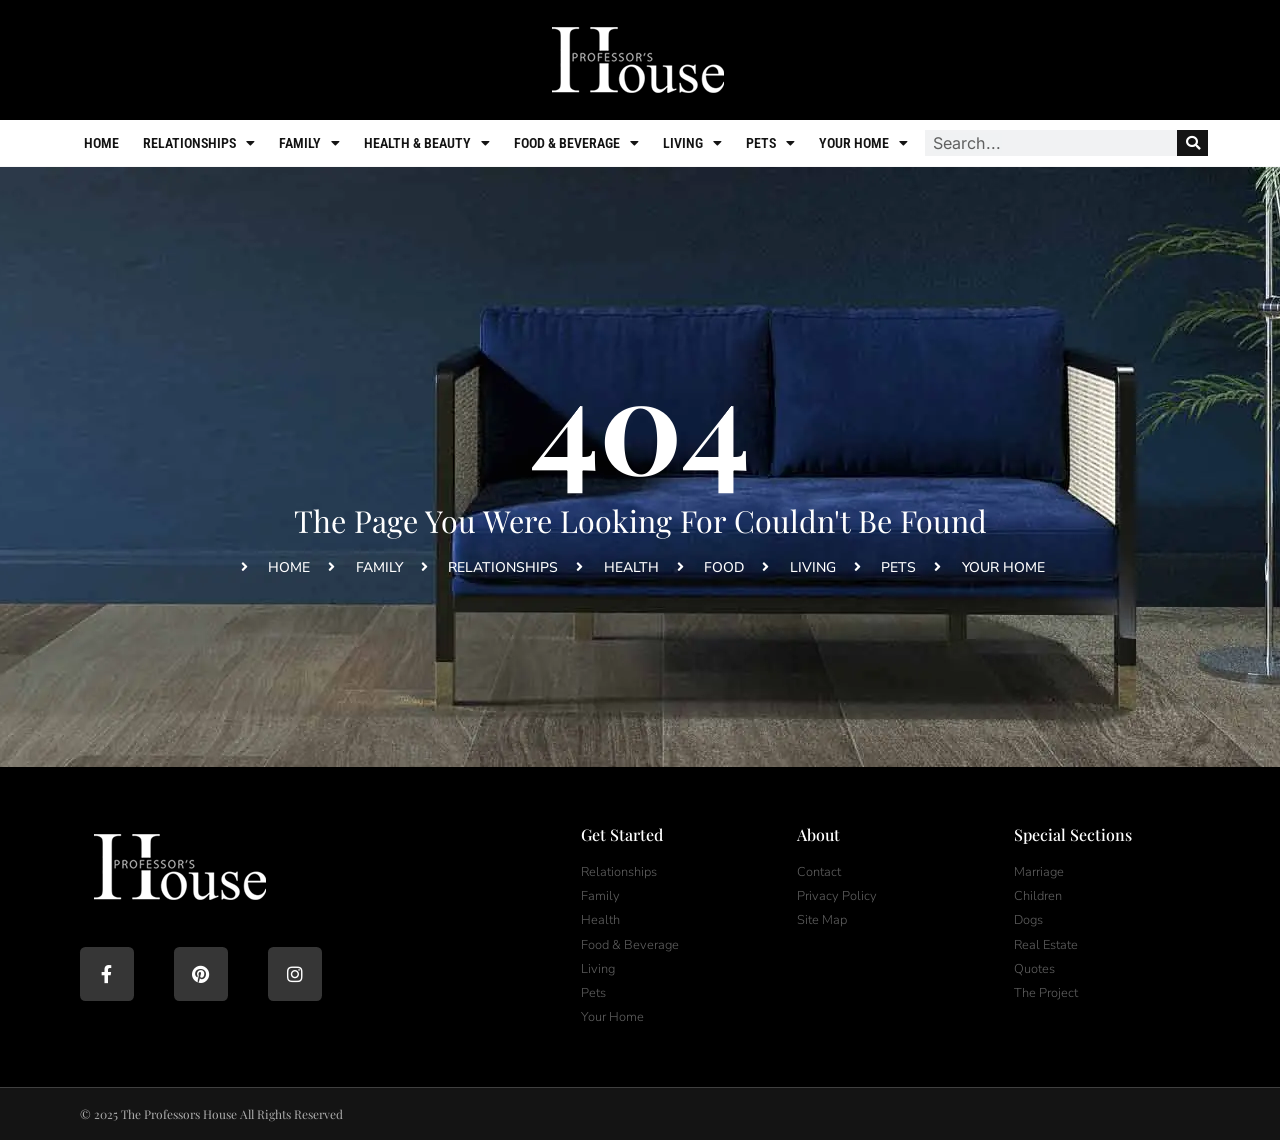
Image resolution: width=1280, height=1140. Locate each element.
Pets (770, 143)
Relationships (199, 143)
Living (692, 143)
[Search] (1192, 143)
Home (101, 143)
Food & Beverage (576, 143)
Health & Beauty (427, 143)
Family (309, 143)
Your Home (863, 143)
